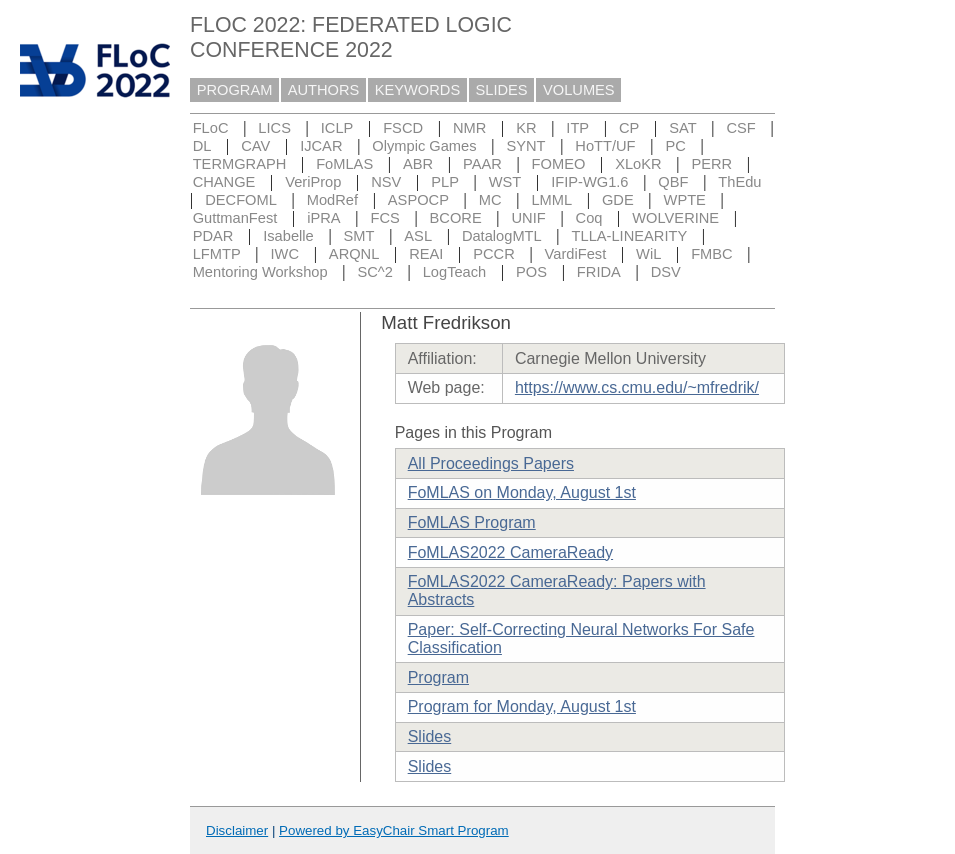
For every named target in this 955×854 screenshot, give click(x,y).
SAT (682, 128)
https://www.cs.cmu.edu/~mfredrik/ (637, 387)
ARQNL (354, 254)
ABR (418, 164)
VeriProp (313, 182)
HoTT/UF (605, 146)
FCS (384, 218)
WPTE (685, 200)
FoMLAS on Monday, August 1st (522, 492)
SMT (359, 236)
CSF (740, 128)
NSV (386, 182)
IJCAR (321, 146)
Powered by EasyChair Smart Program (394, 830)
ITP (577, 128)
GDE (618, 200)
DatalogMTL (502, 236)
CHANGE (224, 182)
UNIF (529, 218)
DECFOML (241, 200)
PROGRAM (235, 90)
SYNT (525, 146)
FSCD (403, 128)
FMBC (712, 254)
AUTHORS (324, 90)
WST (505, 182)
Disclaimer (237, 830)
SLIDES (502, 90)
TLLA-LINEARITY (630, 236)
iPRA (323, 218)
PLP (445, 182)
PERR (711, 164)
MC (490, 200)
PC (675, 146)
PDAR (213, 236)
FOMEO (559, 164)
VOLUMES (579, 90)
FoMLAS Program (472, 522)
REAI (426, 254)
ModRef (332, 200)
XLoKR (638, 164)
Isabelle (288, 236)
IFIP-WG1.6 (589, 182)
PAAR (482, 164)
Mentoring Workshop (260, 272)
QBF (673, 182)
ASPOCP (418, 200)
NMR (469, 128)
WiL (648, 254)
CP (629, 128)
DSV (666, 272)
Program (438, 677)
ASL (418, 236)
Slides (430, 736)
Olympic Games (424, 146)
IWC (285, 254)
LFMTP (217, 254)
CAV (255, 146)
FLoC (211, 128)
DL (202, 146)
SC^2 (374, 272)
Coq (589, 218)
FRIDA (599, 272)
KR (526, 128)
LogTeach (455, 272)
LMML (551, 200)
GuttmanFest (235, 218)
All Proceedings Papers (491, 463)
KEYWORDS (418, 90)
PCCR (494, 254)
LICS (274, 128)
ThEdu (739, 182)
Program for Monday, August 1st (522, 706)
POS (531, 272)
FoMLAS (344, 164)
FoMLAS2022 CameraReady (510, 552)
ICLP (337, 128)
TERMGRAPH (240, 164)
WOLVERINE (675, 218)
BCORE (456, 218)
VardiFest (576, 254)
